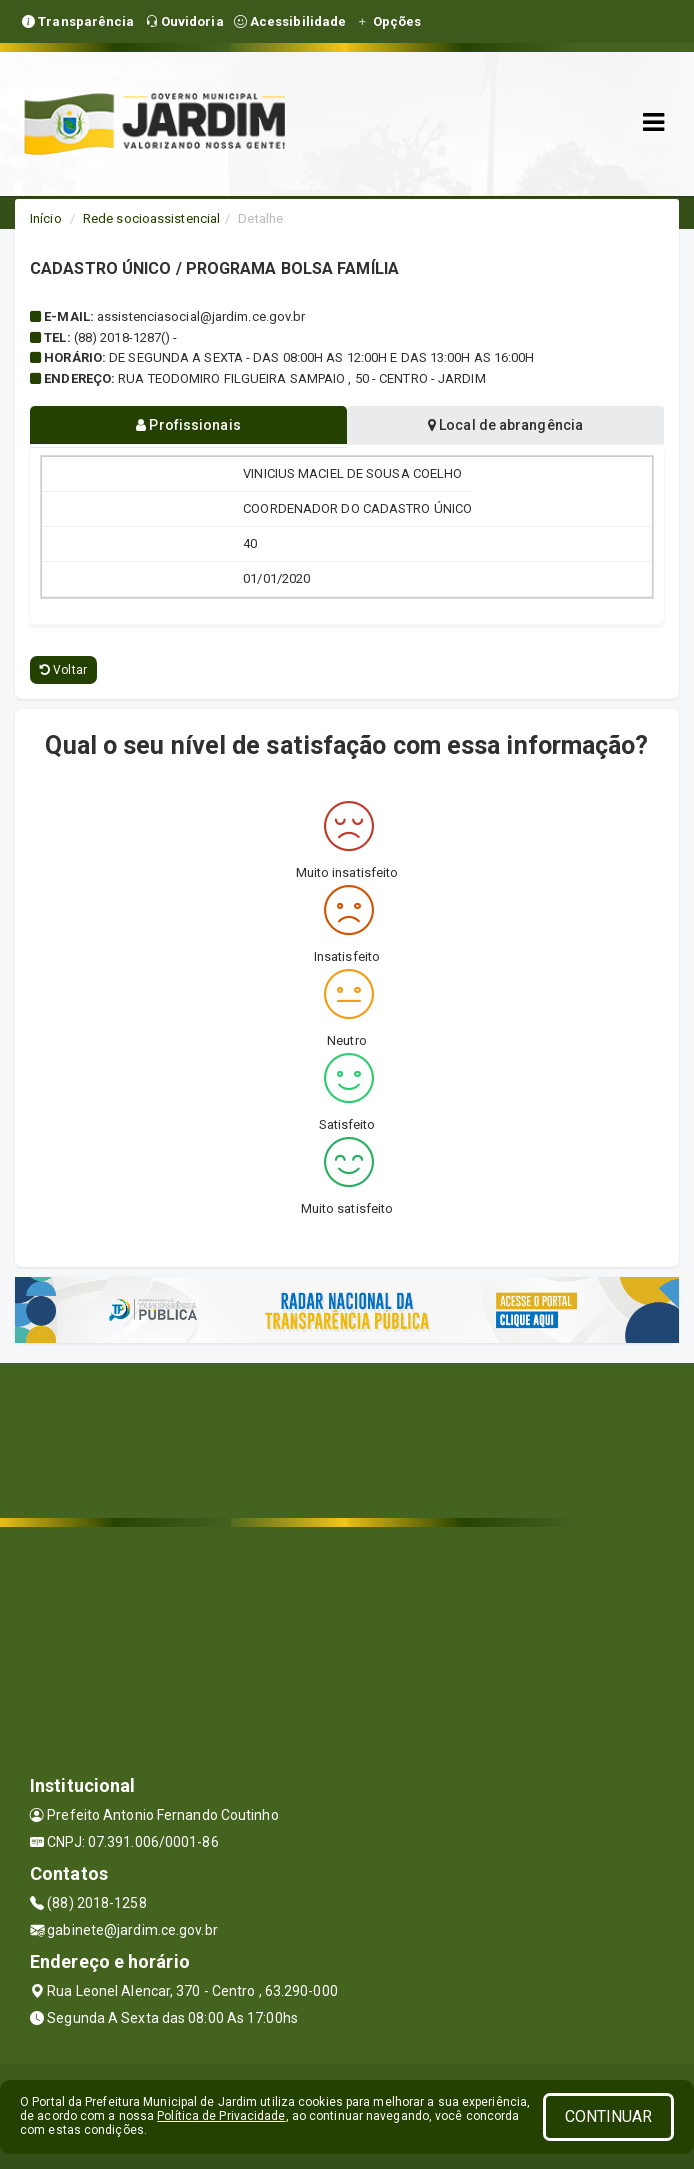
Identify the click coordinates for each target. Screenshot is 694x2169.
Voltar (63, 670)
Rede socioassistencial (151, 218)
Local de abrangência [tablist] (505, 425)
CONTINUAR (609, 2116)
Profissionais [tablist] (188, 425)
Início (46, 218)
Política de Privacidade (221, 2116)
